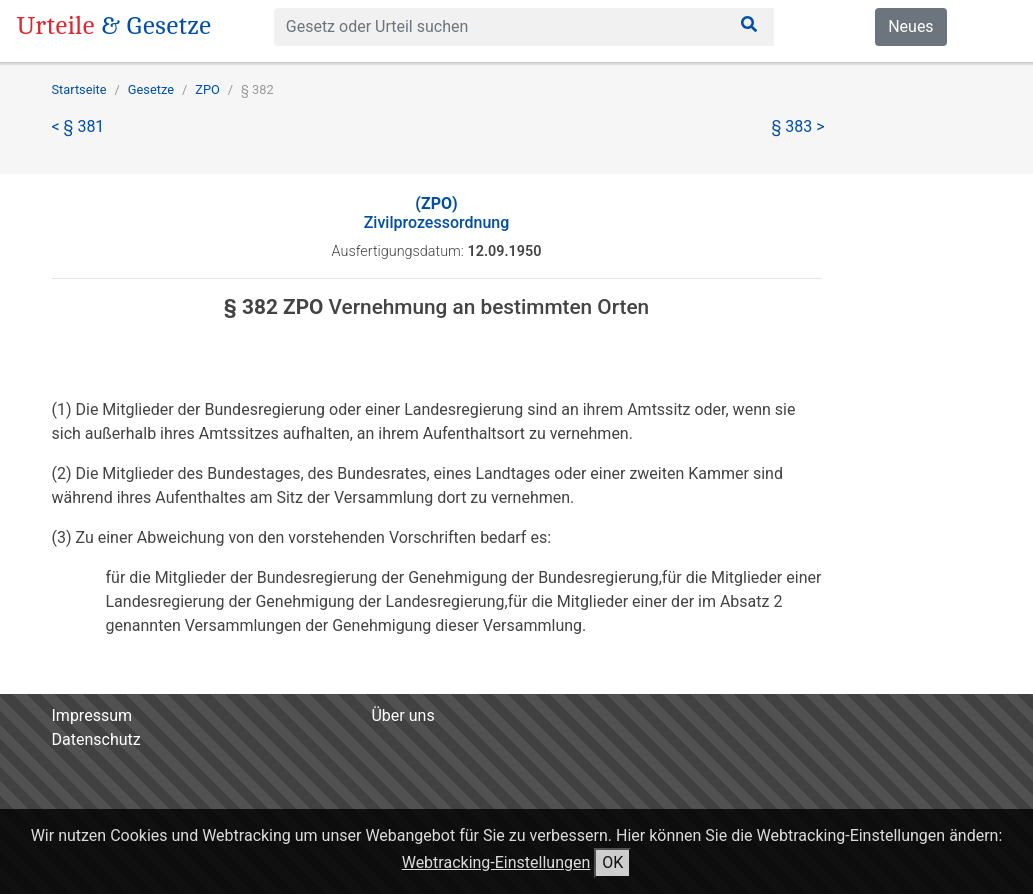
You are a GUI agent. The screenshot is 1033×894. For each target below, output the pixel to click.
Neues (910, 26)
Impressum (92, 715)
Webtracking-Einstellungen (496, 862)
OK (612, 862)
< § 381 (78, 126)
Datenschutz (96, 739)
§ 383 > (798, 126)
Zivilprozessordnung (437, 213)
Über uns (402, 715)
